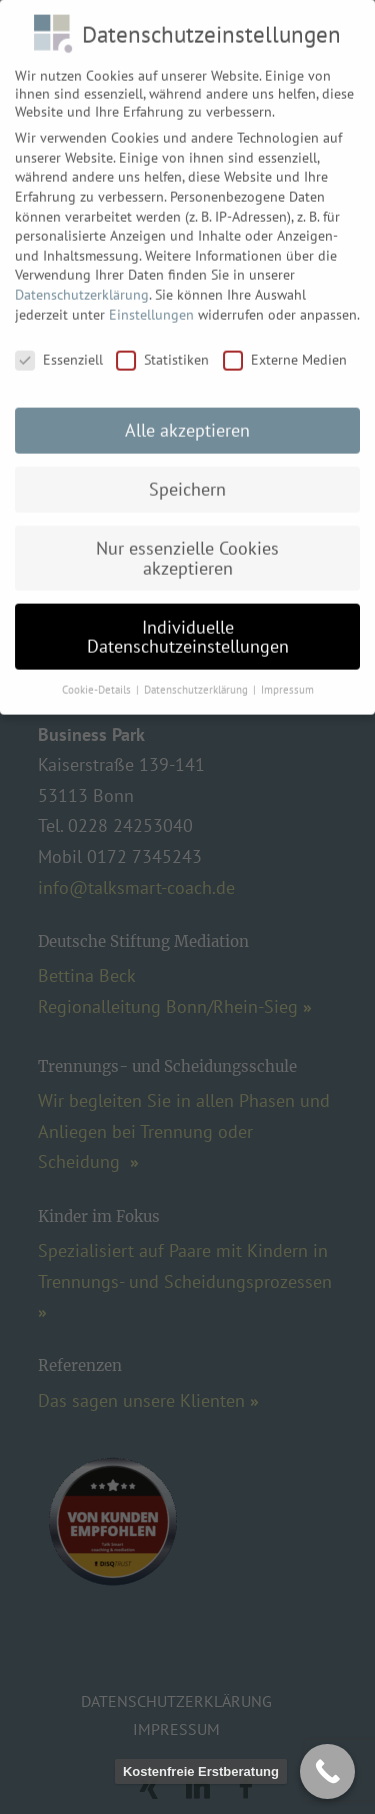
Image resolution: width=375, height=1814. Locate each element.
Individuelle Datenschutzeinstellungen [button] (188, 625)
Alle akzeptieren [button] (187, 418)
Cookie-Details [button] (98, 678)
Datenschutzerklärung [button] (197, 678)
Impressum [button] (287, 678)
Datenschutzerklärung (82, 283)
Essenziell (59, 349)
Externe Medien (285, 349)
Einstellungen (151, 303)
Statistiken (162, 349)
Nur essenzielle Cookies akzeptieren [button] (187, 546)
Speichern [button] (187, 477)
